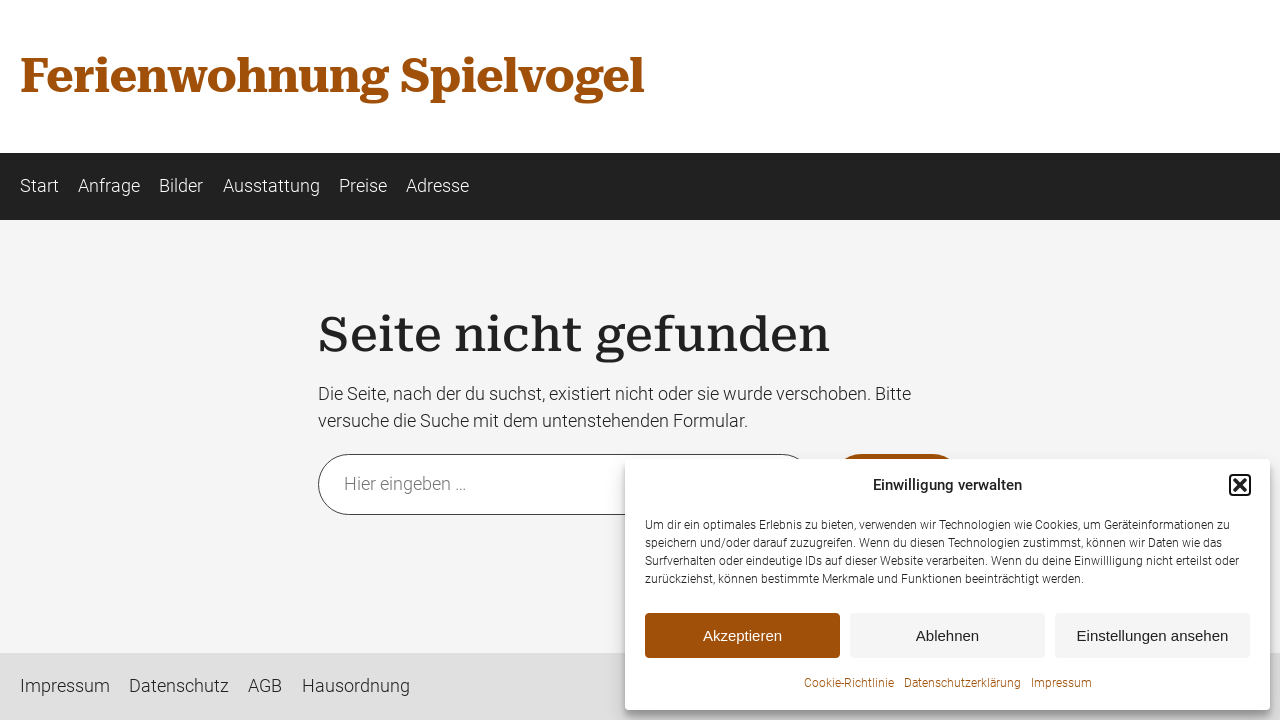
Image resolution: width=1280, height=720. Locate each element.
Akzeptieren (742, 635)
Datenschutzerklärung (962, 683)
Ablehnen (947, 635)
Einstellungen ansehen (1153, 635)
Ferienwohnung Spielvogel (332, 76)
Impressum (1061, 683)
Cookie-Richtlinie (849, 683)
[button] (1240, 485)
